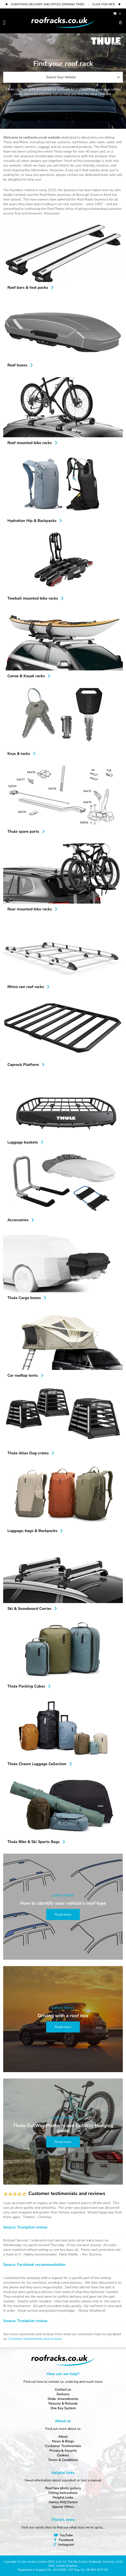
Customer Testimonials (63, 2446)
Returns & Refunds (63, 2403)
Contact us (63, 2389)
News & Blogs (63, 2441)
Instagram (66, 2544)
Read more (63, 1914)
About (63, 2436)
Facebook (66, 2540)
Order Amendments (63, 2399)
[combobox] (63, 77)
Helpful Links (63, 2497)
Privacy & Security (63, 2450)
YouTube (66, 2535)
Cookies (63, 2455)
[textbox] (63, 77)
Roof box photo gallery (63, 2488)
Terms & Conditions (63, 2460)
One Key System (63, 2408)
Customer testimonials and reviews (35, 2338)
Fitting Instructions (63, 2493)
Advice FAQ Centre (63, 2502)
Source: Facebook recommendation (34, 2264)
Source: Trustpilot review (25, 2227)
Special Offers (63, 2507)
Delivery (63, 2394)
